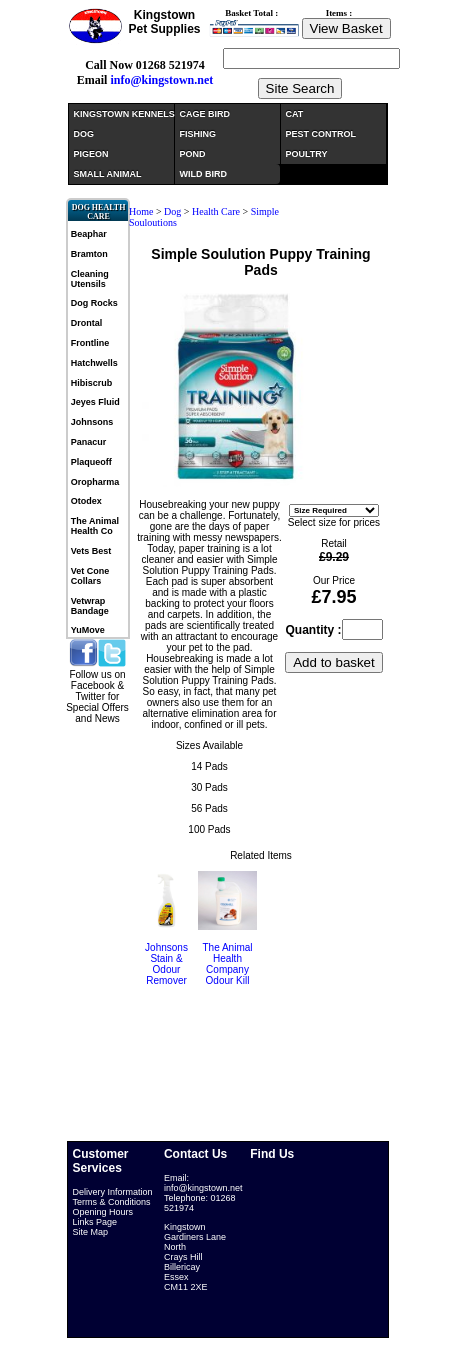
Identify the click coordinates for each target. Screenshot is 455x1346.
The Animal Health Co (95, 526)
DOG (84, 134)
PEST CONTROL (321, 134)
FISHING (198, 134)
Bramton (89, 254)
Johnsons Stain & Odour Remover (166, 964)
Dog (174, 211)
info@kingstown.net (161, 80)
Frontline (90, 343)
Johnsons (92, 422)
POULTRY (307, 154)
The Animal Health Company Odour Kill (227, 964)
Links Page (95, 1222)
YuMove (88, 630)
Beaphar (89, 234)
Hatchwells (94, 363)
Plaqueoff (91, 462)
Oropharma (95, 482)
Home (141, 211)
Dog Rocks (94, 303)
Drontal (87, 323)
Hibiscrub (92, 383)
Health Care (216, 211)
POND (193, 154)
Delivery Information (113, 1192)
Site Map (91, 1232)
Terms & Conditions (112, 1202)
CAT (295, 114)
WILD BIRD (204, 174)
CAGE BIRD (205, 114)
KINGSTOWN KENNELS (124, 114)
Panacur (89, 442)
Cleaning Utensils (90, 279)
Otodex (86, 501)
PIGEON (91, 154)
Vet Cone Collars (90, 576)
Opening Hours (103, 1212)
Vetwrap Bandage (90, 606)
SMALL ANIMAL (108, 174)
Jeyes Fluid (95, 402)
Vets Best (91, 551)
